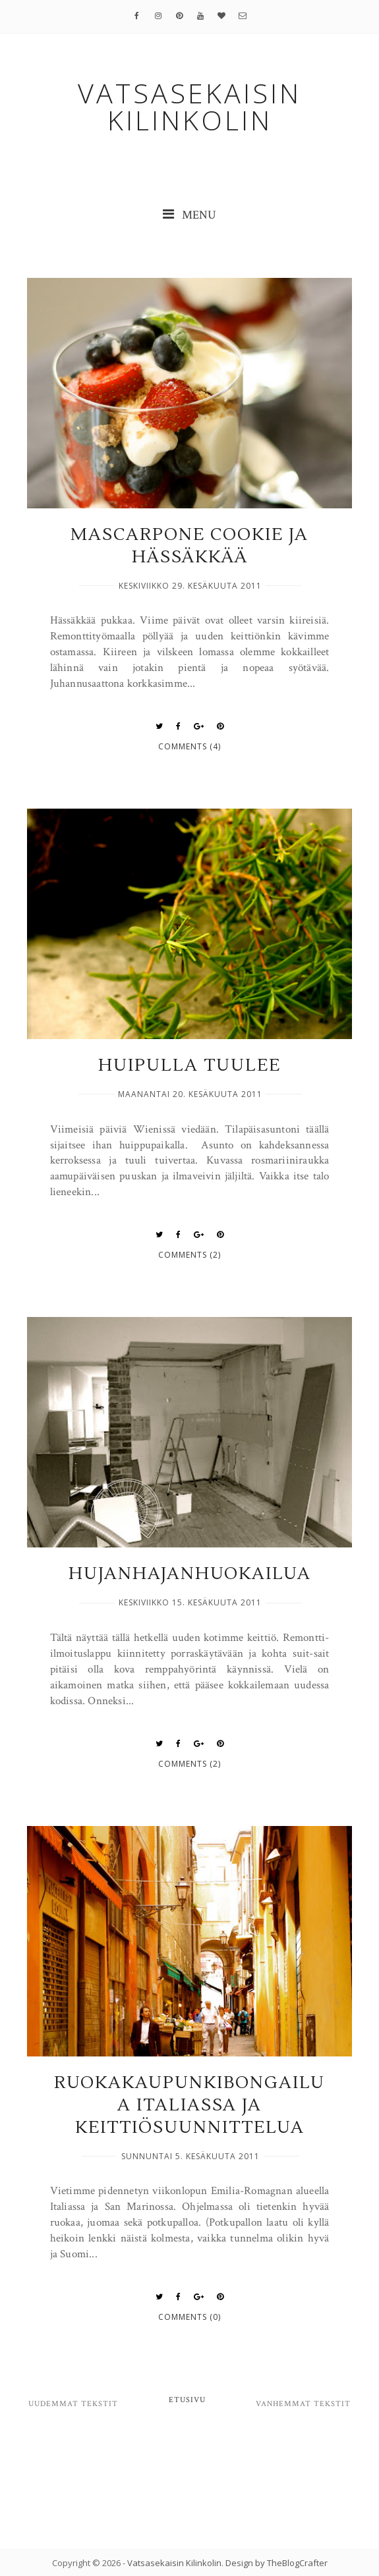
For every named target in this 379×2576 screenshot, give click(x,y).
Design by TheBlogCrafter (276, 2563)
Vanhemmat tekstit (303, 2404)
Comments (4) (189, 746)
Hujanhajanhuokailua (190, 1574)
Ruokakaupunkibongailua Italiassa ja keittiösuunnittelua (189, 2105)
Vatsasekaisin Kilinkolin (174, 2563)
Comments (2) (189, 1254)
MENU (189, 215)
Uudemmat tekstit (73, 2404)
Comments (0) (189, 2316)
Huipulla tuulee (189, 1065)
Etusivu (187, 2400)
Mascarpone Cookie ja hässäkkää (189, 545)
